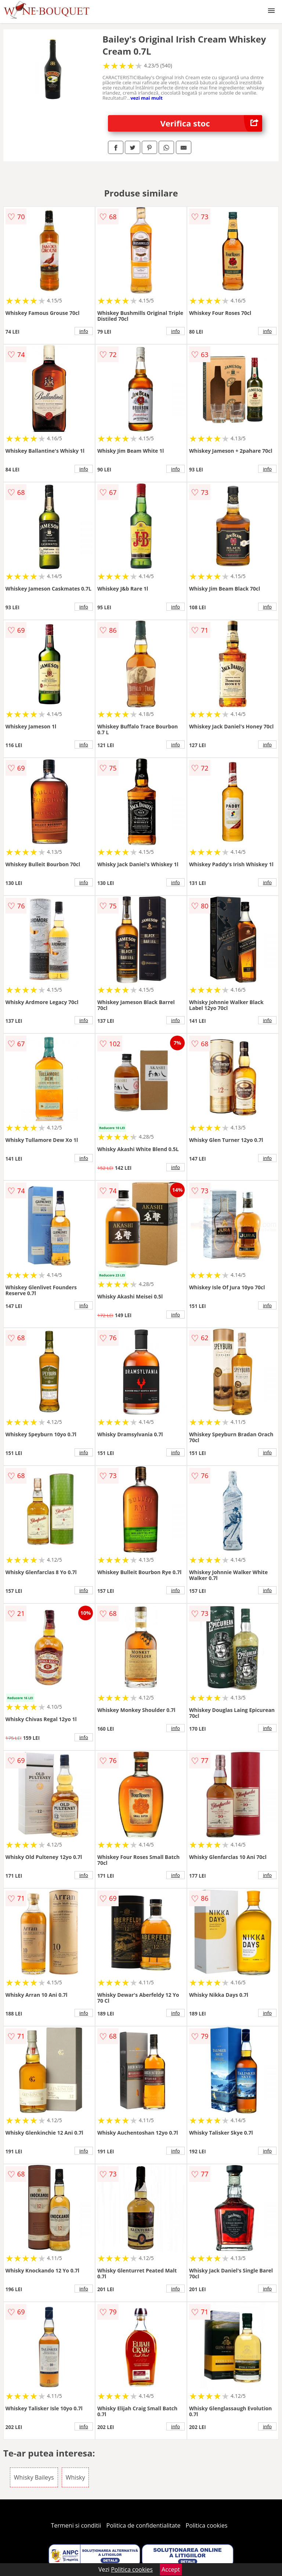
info (83, 331)
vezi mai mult (146, 98)
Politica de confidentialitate (143, 2525)
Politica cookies (207, 2525)
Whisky (75, 2477)
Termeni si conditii (76, 2525)
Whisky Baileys (34, 2477)
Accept (171, 2569)
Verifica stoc (211, 123)
